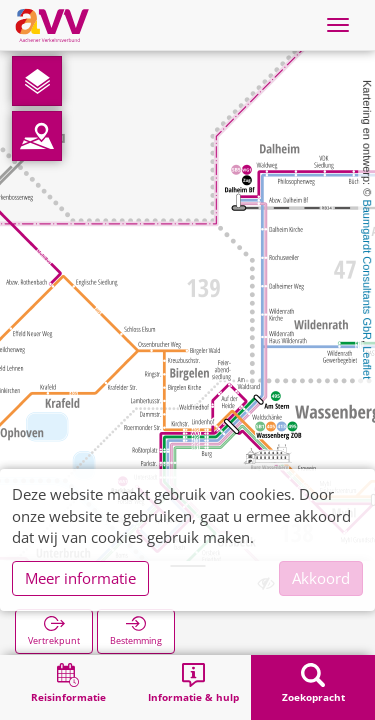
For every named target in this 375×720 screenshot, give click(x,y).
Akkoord (321, 578)
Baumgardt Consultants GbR (367, 269)
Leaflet (367, 362)
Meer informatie (80, 578)
